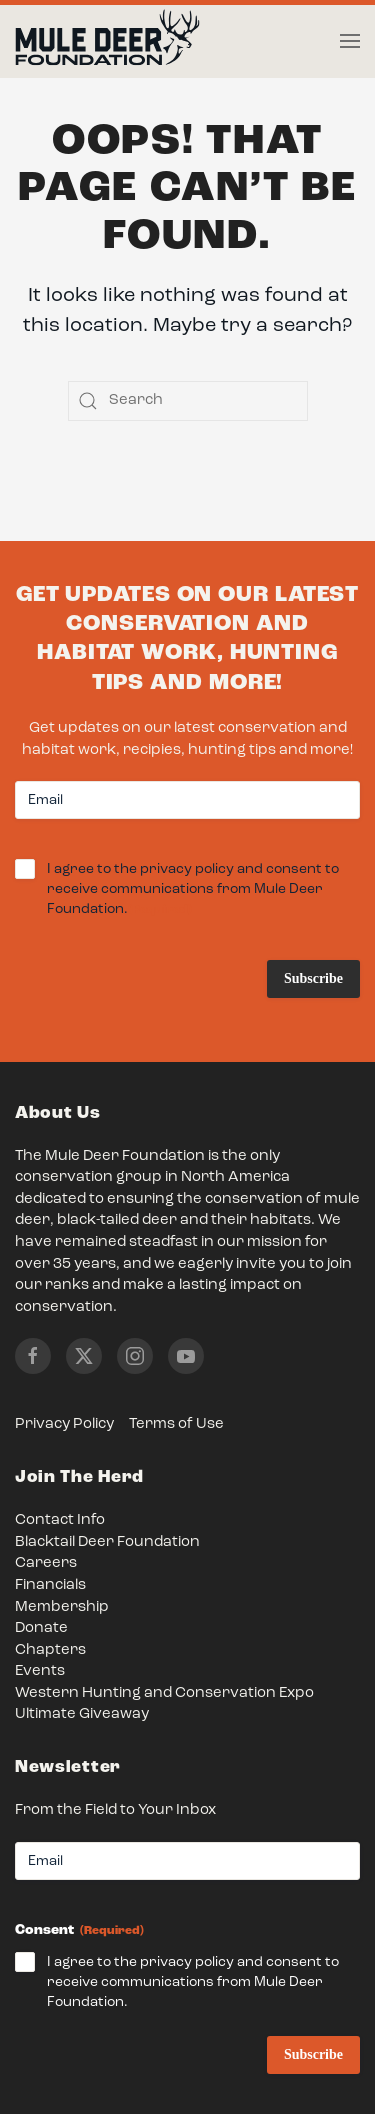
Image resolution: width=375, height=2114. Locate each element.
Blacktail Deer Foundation (107, 1542)
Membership (62, 1607)
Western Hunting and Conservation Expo (164, 1693)
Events (40, 1671)
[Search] (188, 401)
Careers (46, 1563)
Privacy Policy (64, 1424)
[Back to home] (107, 42)
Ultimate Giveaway (82, 1714)
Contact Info (60, 1520)
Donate (41, 1628)
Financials (50, 1585)
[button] (350, 41)
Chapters (50, 1650)
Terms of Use (176, 1424)
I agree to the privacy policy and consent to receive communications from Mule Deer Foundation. (193, 890)
